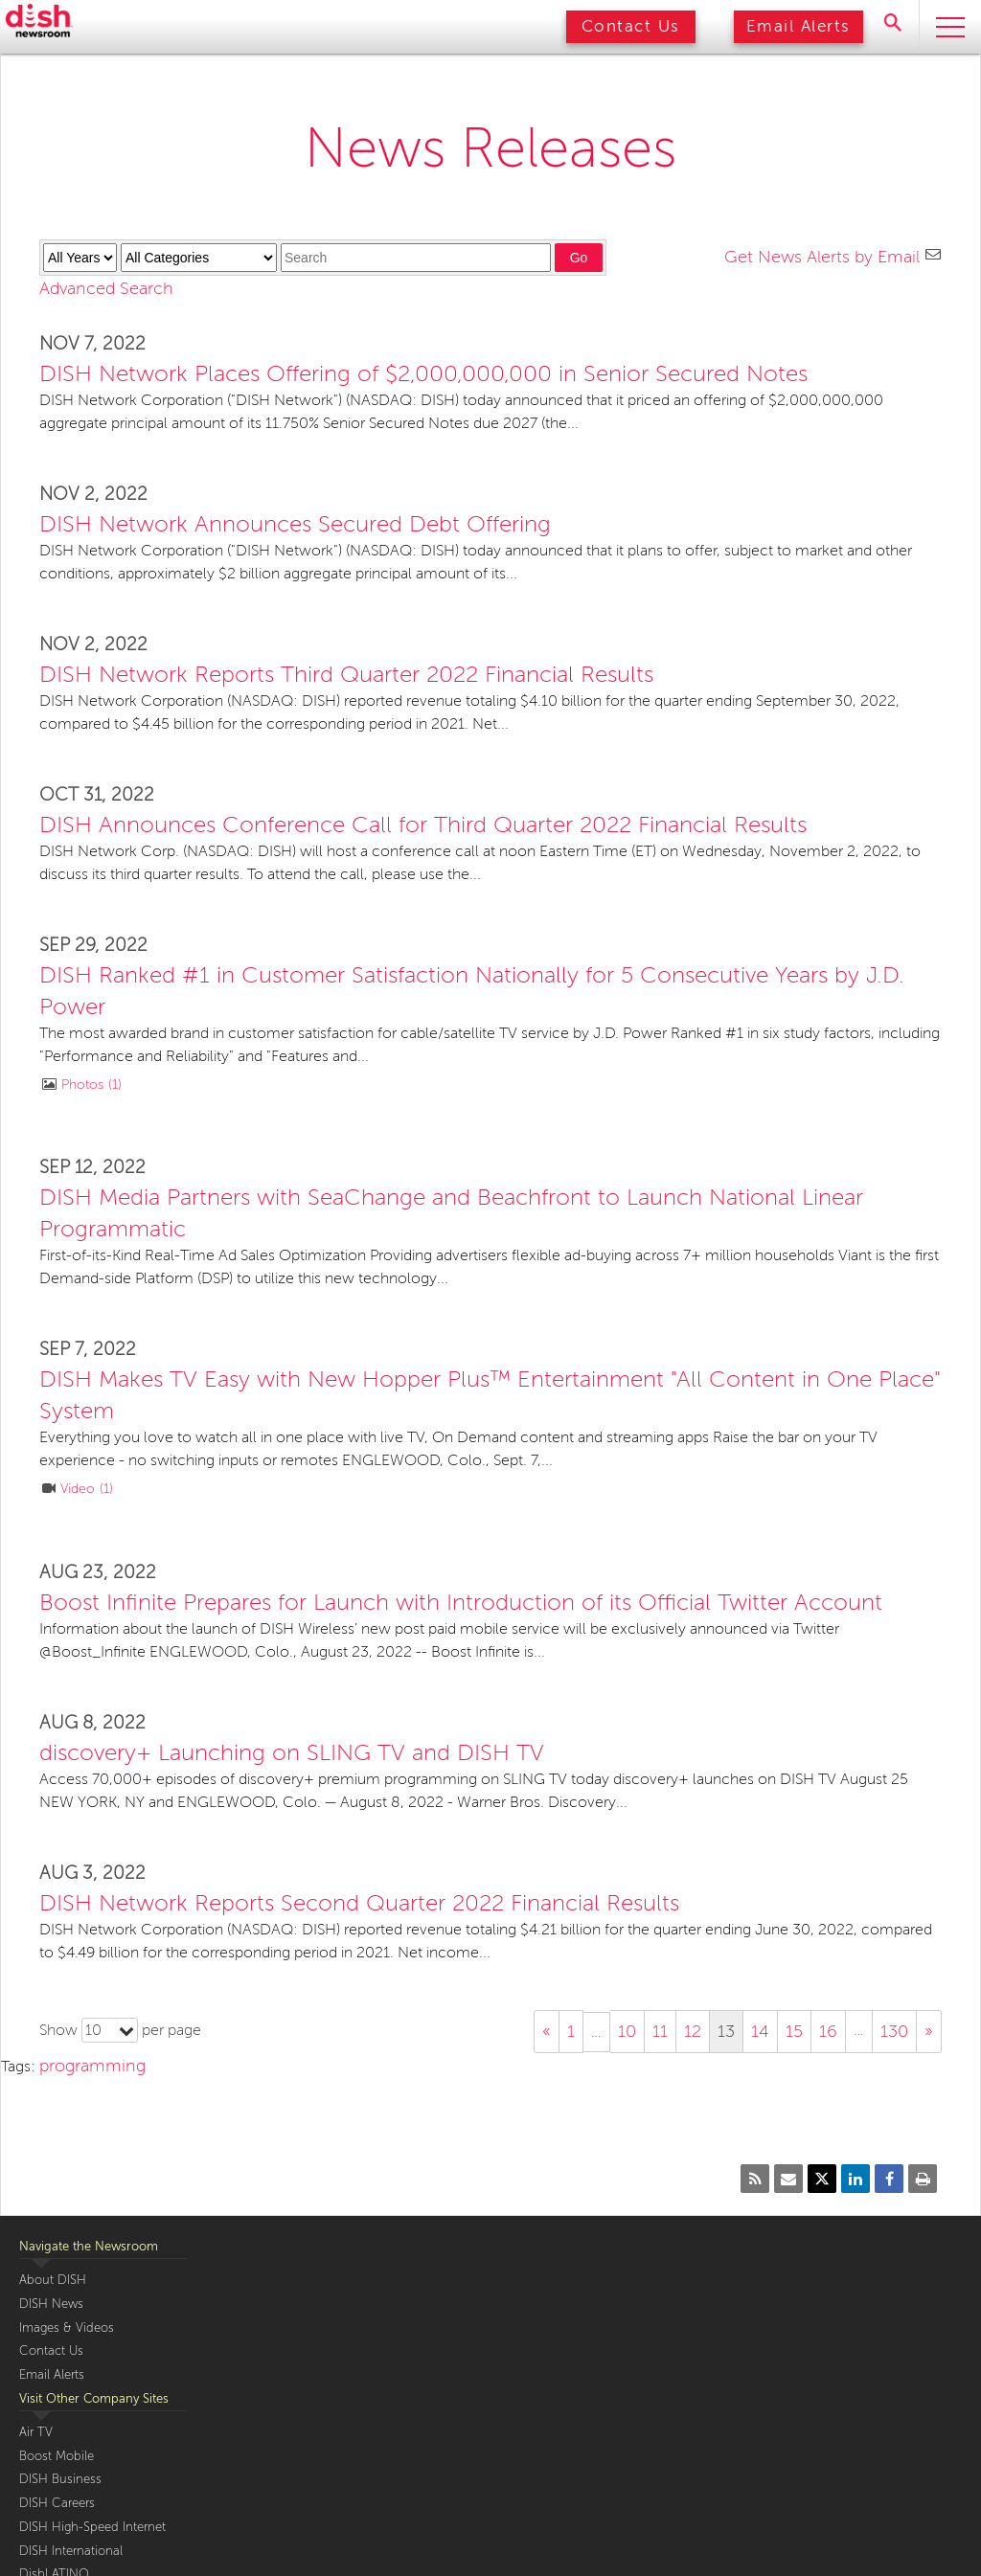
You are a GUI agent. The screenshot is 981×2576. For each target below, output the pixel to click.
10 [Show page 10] (627, 2031)
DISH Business (60, 2479)
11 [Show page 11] (660, 2031)
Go (579, 257)
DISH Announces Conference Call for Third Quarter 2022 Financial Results (423, 825)
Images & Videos (66, 2328)
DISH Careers (57, 2503)
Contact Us (631, 26)
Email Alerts (798, 26)
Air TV (36, 2432)
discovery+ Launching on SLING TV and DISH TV (291, 1753)
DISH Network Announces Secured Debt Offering (295, 524)
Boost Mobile (56, 2456)
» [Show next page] (928, 2031)
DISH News (51, 2304)
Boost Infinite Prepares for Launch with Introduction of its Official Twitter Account (460, 1603)
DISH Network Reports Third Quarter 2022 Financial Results (346, 675)
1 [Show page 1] (571, 2031)
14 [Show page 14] (760, 2031)
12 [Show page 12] (692, 2031)
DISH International (71, 2551)
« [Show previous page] (546, 2031)
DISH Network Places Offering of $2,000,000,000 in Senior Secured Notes (423, 374)
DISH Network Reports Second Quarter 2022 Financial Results (359, 1903)
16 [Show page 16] (828, 2031)
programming (92, 2065)
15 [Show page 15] (794, 2031)
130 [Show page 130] (894, 2031)
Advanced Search (106, 288)
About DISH (52, 2280)
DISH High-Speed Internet (92, 2527)
